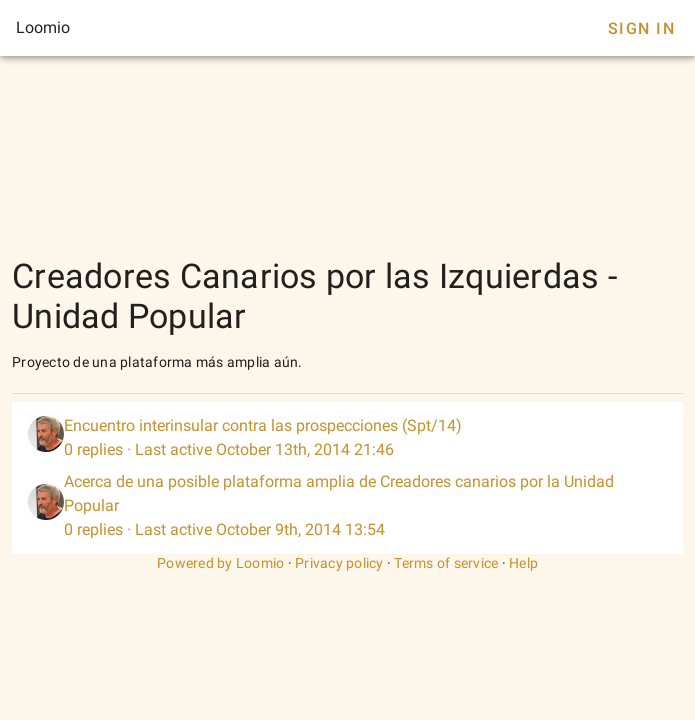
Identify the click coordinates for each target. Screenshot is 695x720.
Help (523, 563)
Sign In (641, 28)
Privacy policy (339, 563)
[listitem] (347, 438)
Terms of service (446, 563)
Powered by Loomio (220, 563)
